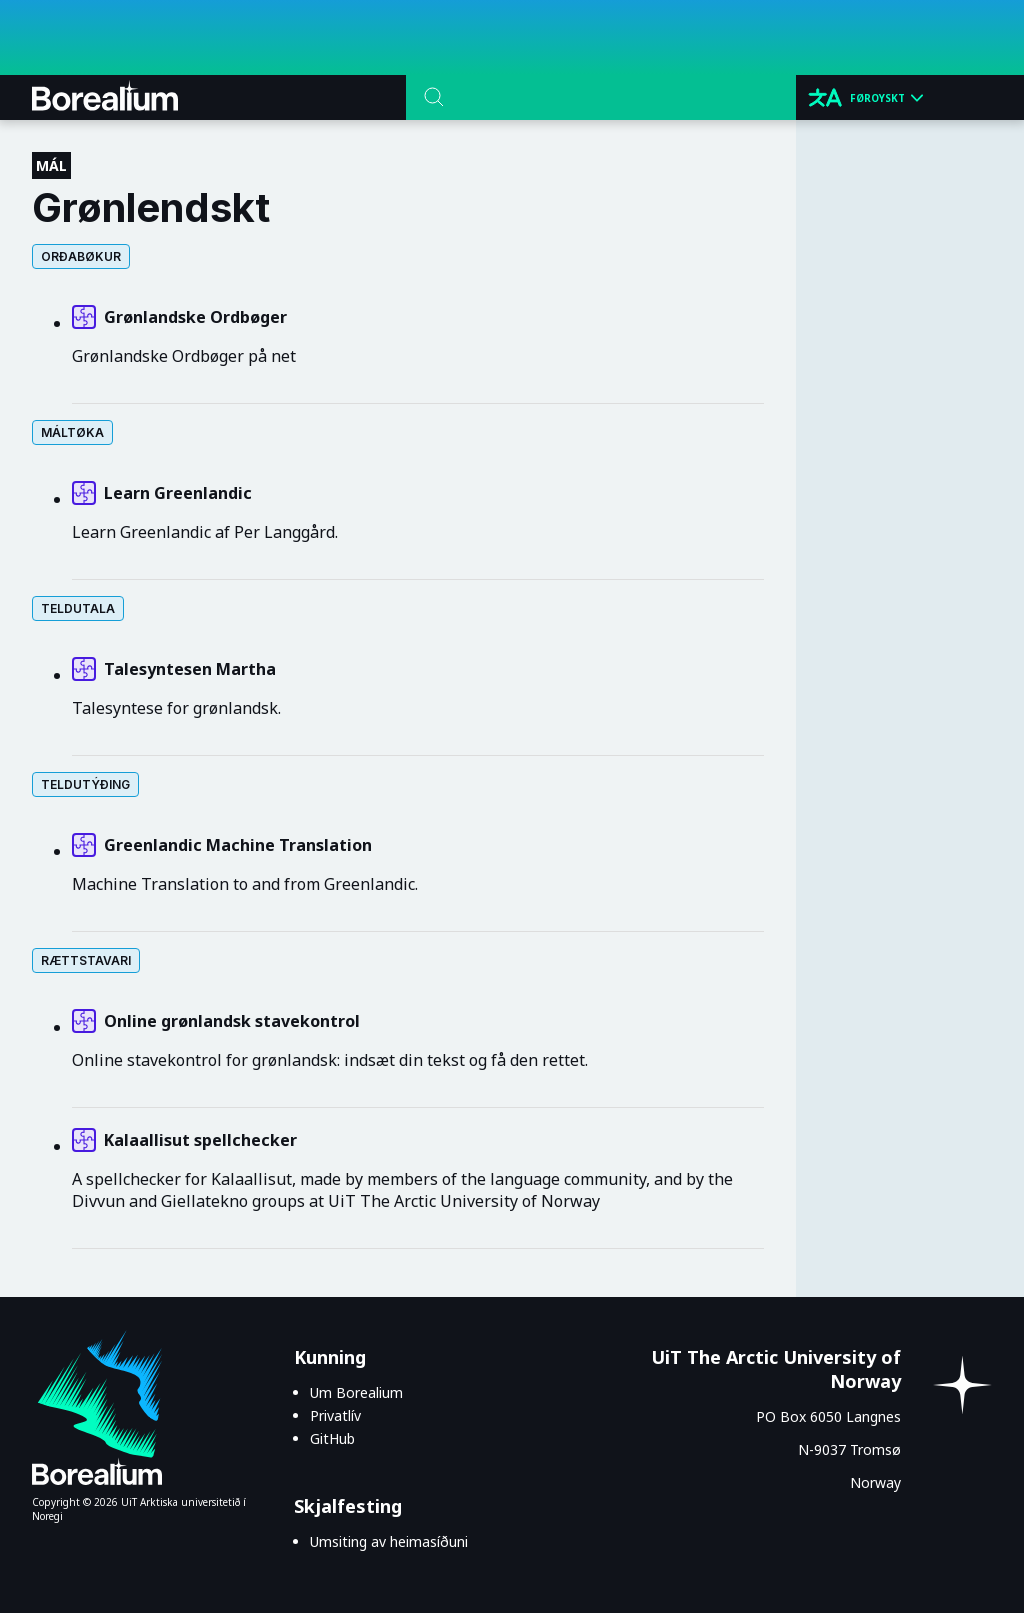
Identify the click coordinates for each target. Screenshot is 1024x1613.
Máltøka (72, 432)
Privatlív (335, 1415)
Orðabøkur (81, 256)
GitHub (332, 1438)
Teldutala (78, 608)
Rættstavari (86, 960)
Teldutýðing (85, 784)
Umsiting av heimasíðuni (389, 1541)
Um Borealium (356, 1392)
